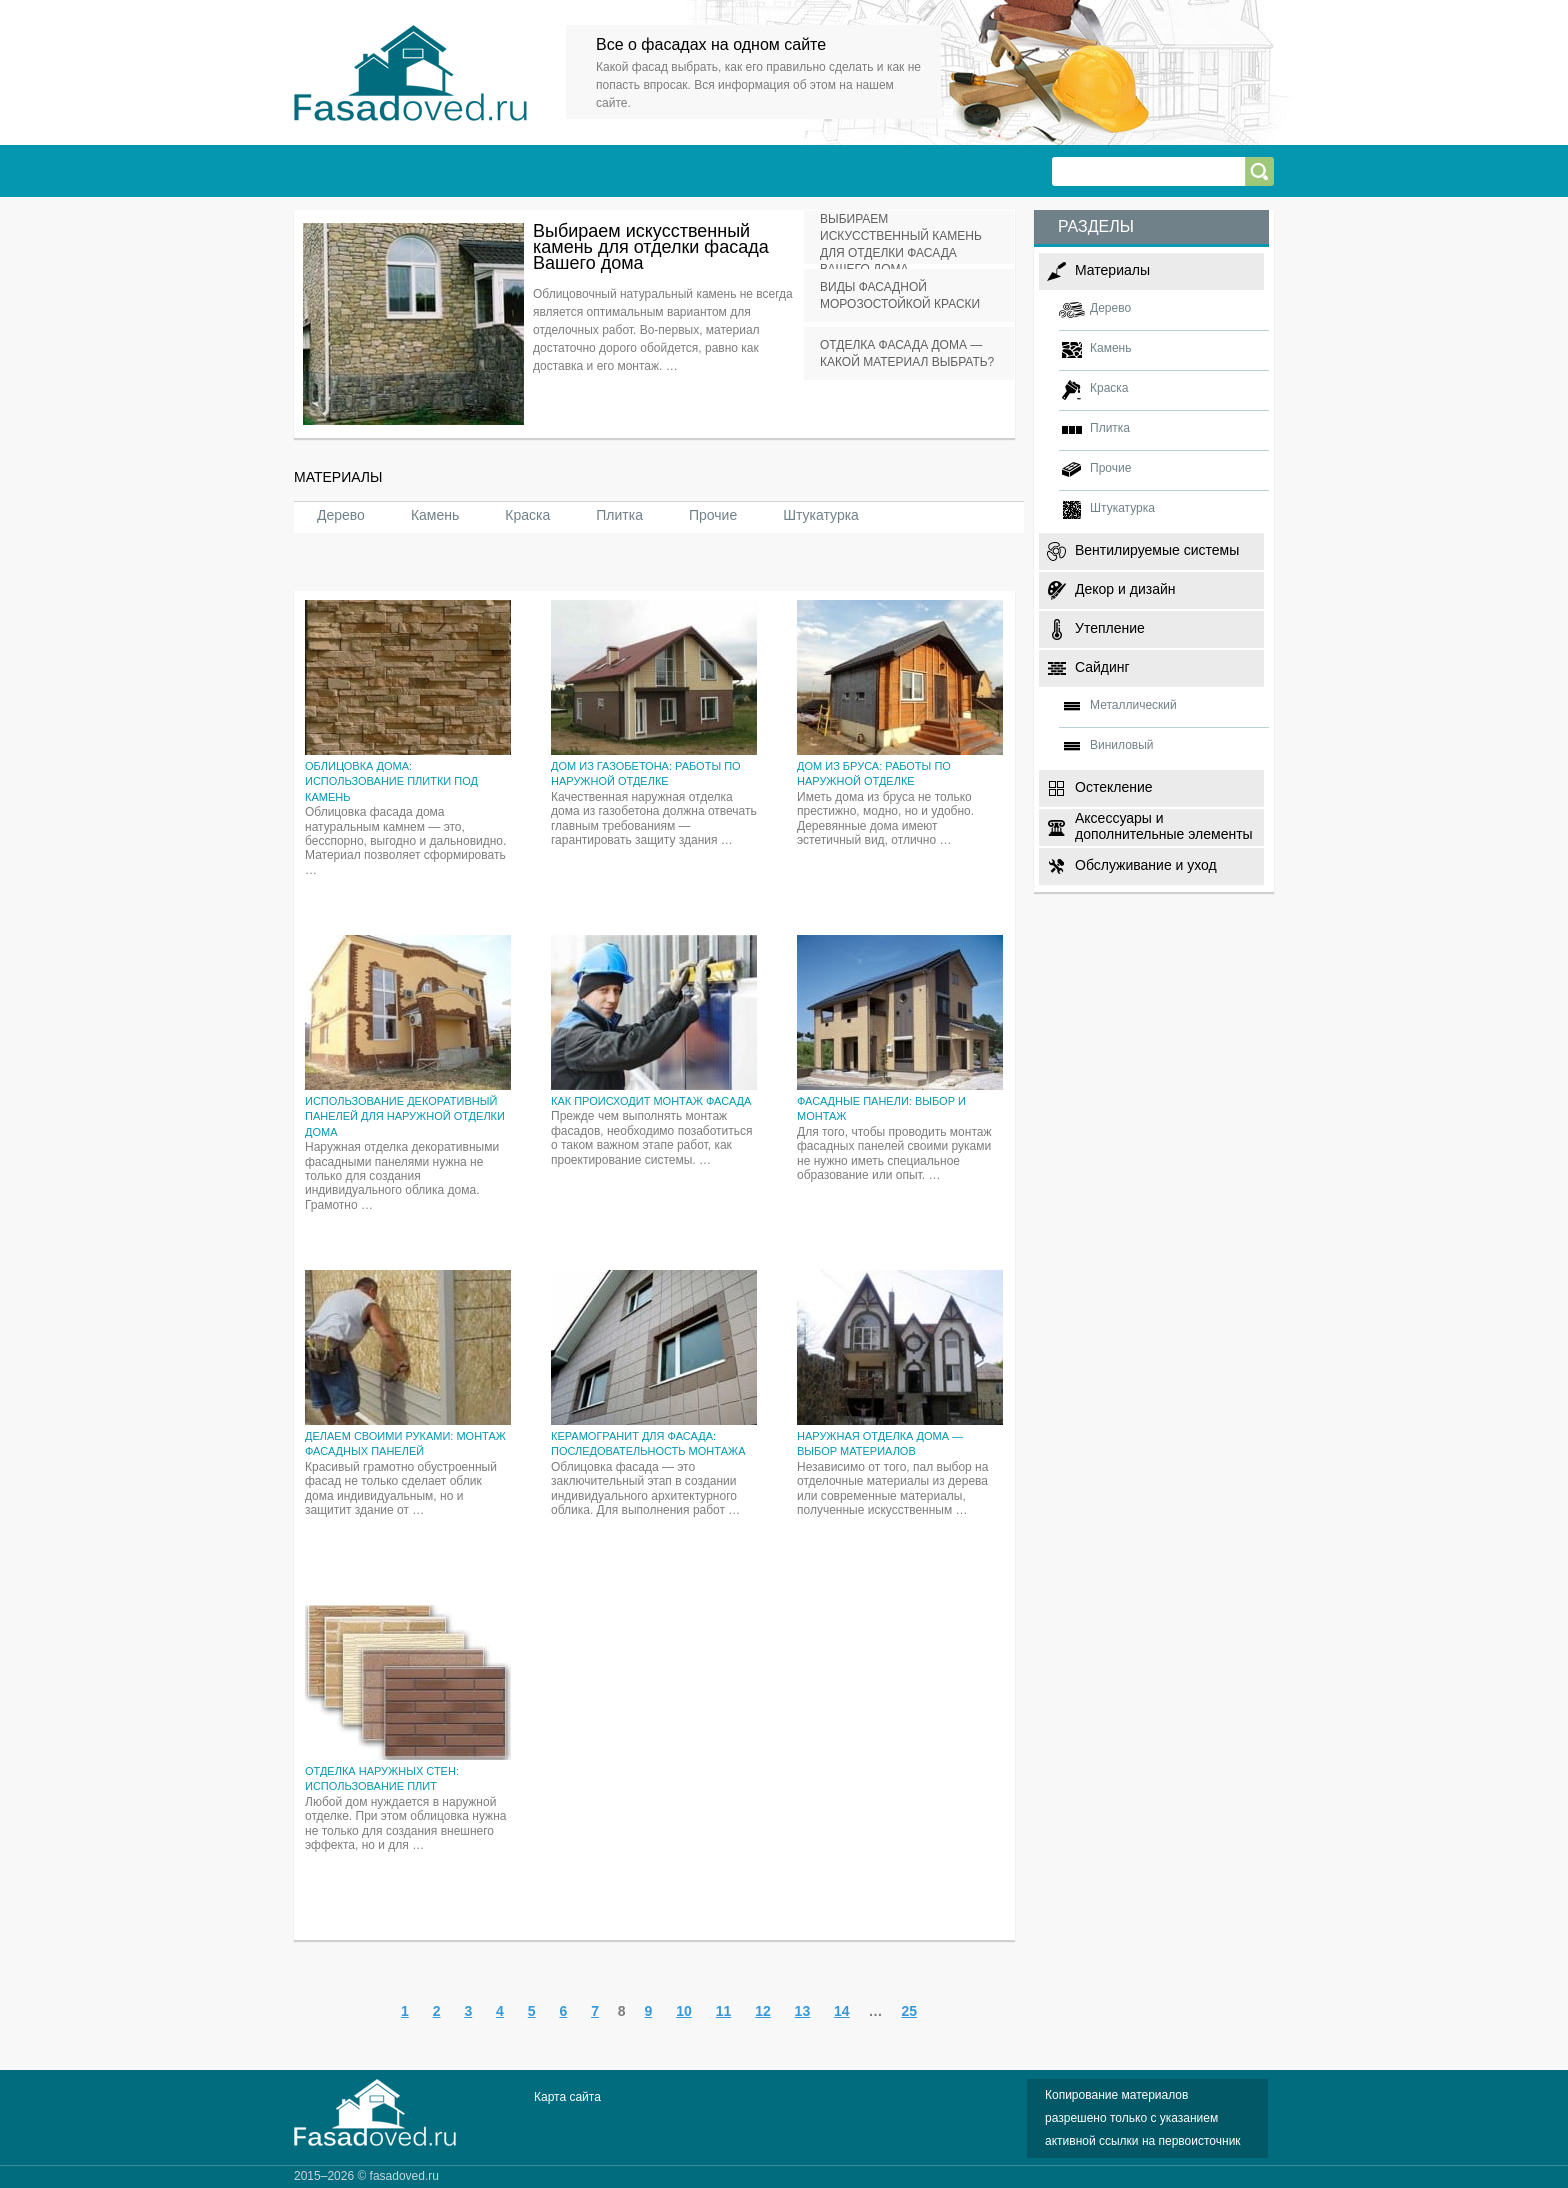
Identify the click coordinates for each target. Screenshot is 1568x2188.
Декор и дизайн (1125, 589)
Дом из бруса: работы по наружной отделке (874, 773)
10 (684, 2011)
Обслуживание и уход (1146, 865)
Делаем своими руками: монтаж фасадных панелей (405, 1443)
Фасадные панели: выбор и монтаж (881, 1108)
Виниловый (1122, 745)
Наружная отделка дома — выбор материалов (880, 1443)
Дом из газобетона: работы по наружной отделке (646, 773)
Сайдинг (1102, 667)
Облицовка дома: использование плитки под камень (391, 781)
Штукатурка (821, 515)
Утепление (1110, 628)
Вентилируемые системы (1157, 550)
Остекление (1114, 787)
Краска (527, 515)
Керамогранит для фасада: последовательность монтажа (648, 1443)
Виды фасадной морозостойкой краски (900, 295)
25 (909, 2011)
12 (763, 2011)
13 (803, 2011)
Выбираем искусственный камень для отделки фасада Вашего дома (651, 247)
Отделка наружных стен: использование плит (382, 1778)
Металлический (1133, 705)
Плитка (619, 515)
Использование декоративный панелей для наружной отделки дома (405, 1116)
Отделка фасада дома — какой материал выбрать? (907, 353)
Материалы (1112, 270)
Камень (435, 515)
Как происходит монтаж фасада (651, 1101)
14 (842, 2011)
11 (724, 2011)
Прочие (713, 515)
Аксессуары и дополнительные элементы (1164, 825)
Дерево (341, 515)
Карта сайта (567, 2097)
